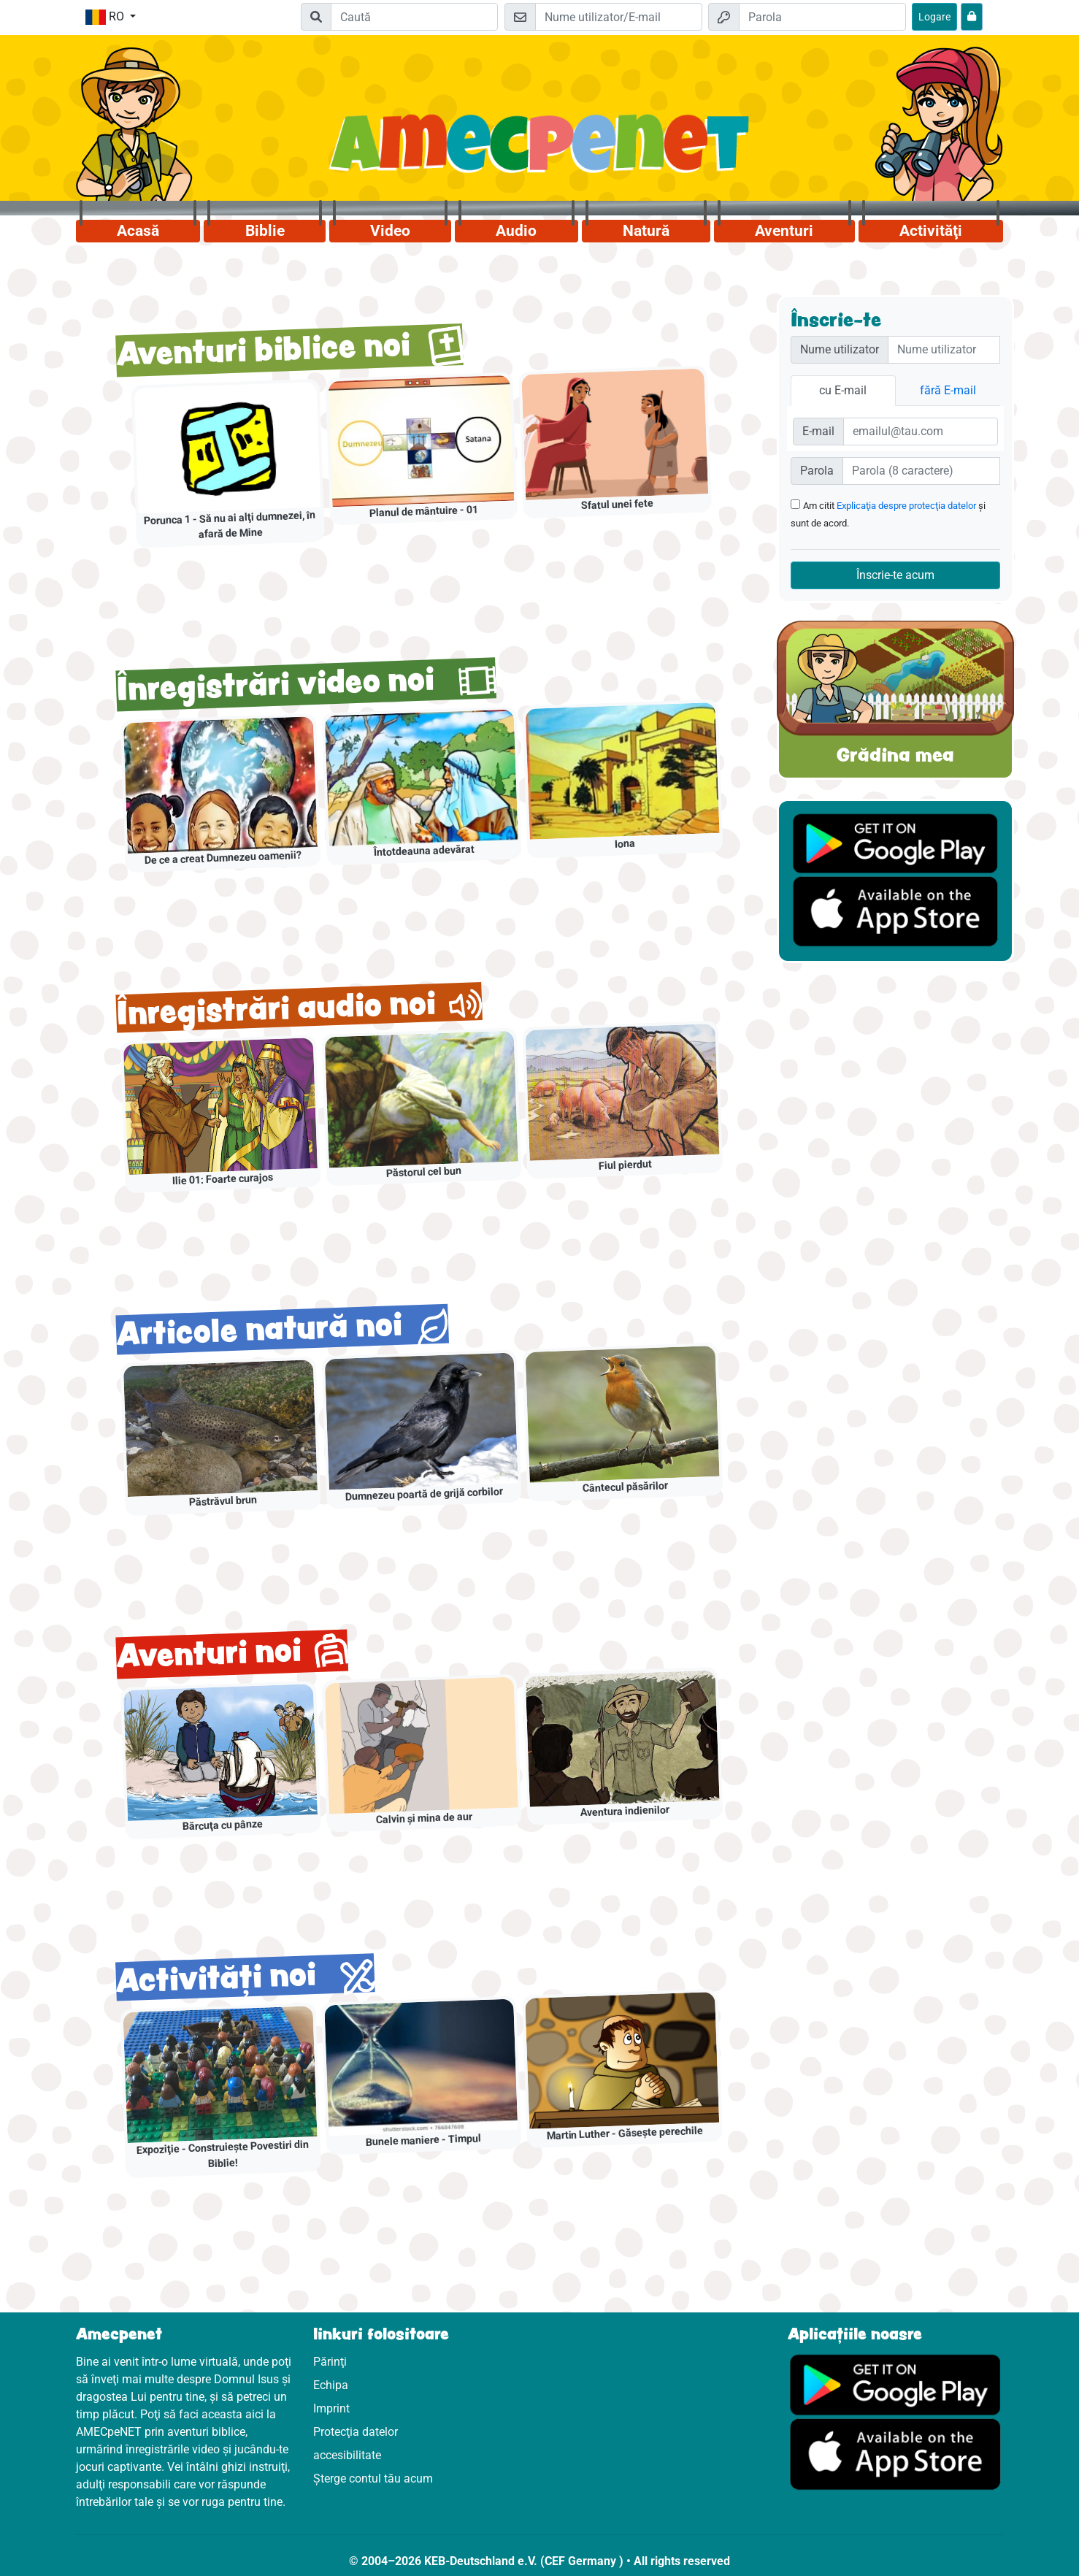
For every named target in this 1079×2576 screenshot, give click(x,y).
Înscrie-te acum (895, 575)
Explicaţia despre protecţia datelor (906, 505)
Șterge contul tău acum (373, 2478)
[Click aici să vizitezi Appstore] (895, 2454)
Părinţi (330, 2362)
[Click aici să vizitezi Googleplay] (895, 2384)
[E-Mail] (920, 431)
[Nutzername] (944, 350)
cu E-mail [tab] (843, 390)
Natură (646, 230)
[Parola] (822, 17)
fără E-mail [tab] (948, 390)
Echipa (330, 2385)
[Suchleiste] (414, 17)
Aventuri (784, 230)
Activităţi (930, 230)
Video (390, 230)
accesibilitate (347, 2455)
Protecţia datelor (355, 2432)
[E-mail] (618, 17)
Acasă (138, 230)
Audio (516, 230)
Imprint (331, 2408)
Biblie (265, 230)
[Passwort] (921, 471)
